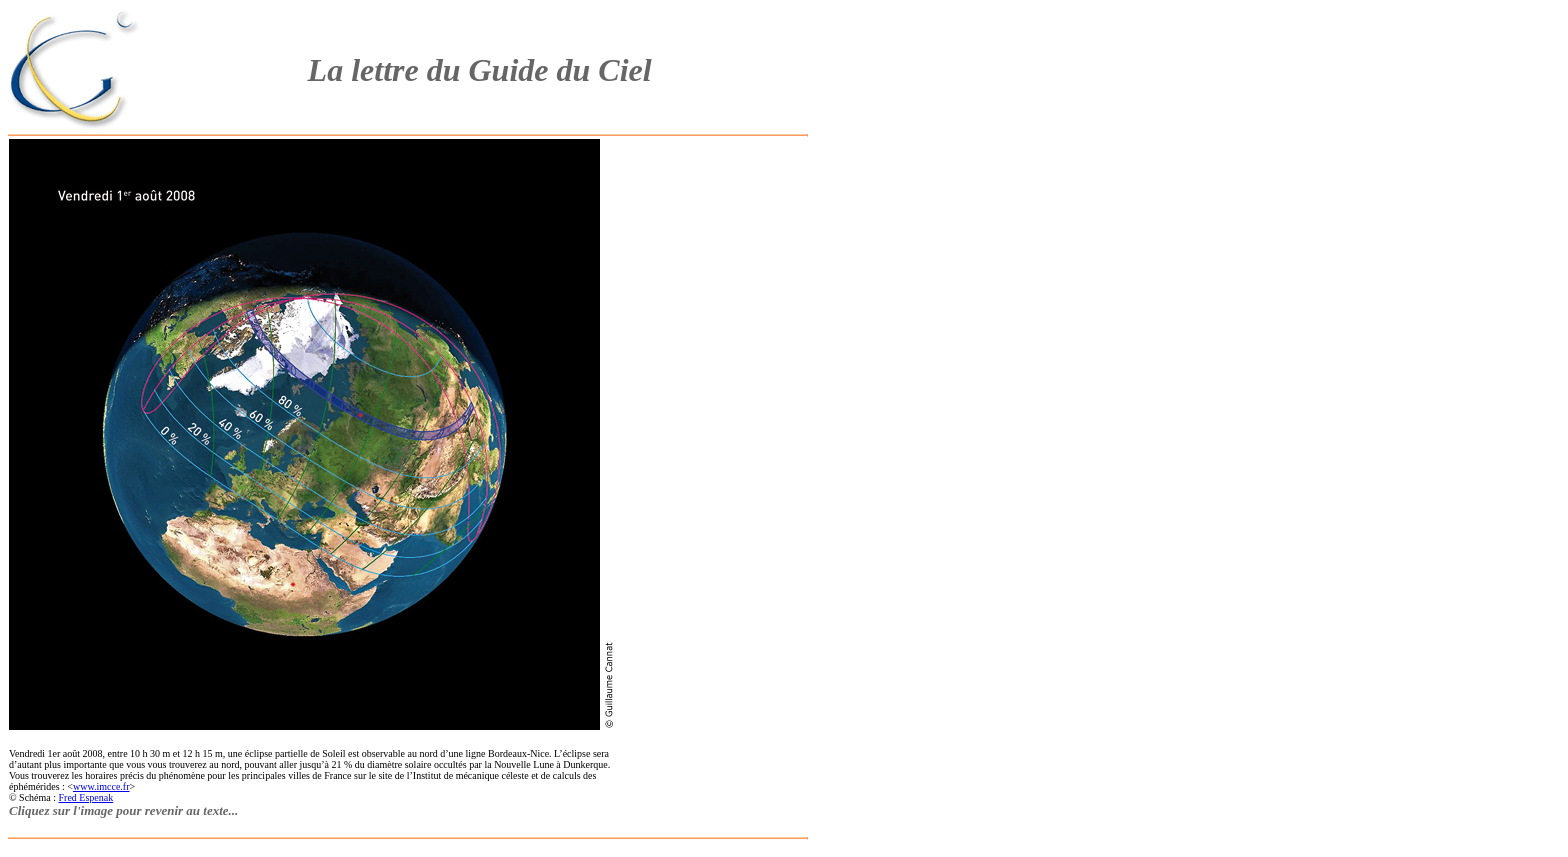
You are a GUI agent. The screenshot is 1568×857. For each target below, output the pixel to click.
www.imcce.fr (101, 786)
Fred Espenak (86, 797)
